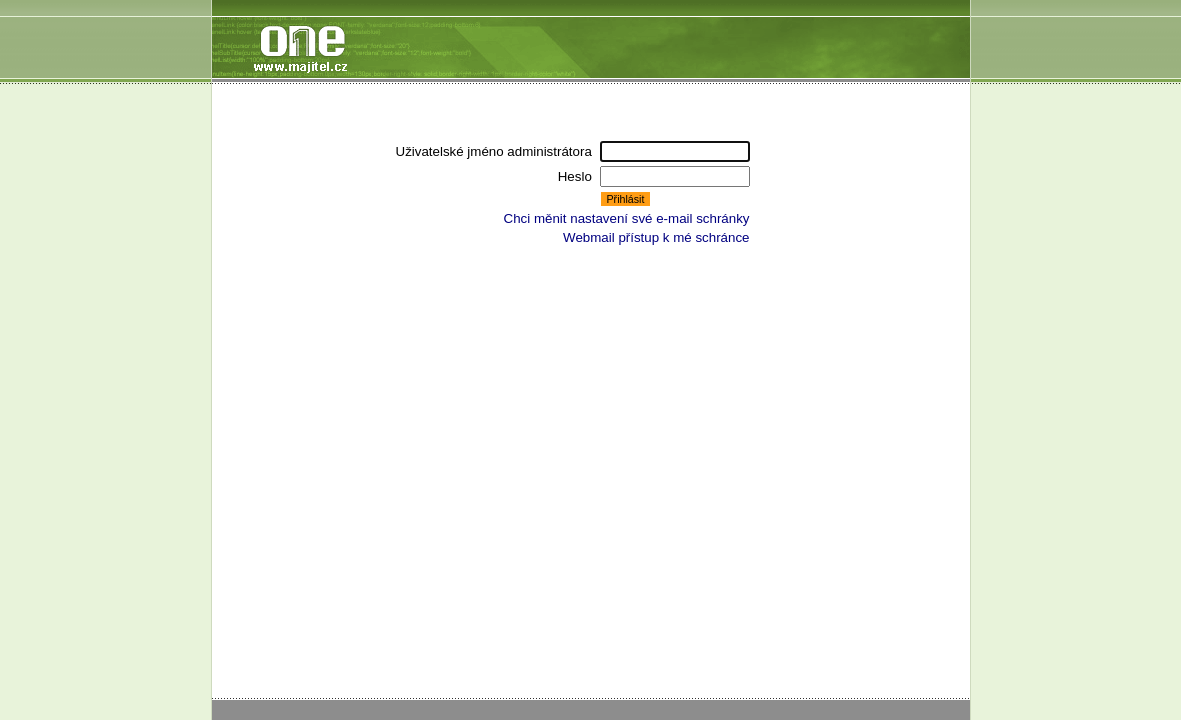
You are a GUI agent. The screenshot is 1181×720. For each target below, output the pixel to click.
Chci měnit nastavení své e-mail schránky (627, 218)
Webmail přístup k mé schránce (656, 237)
